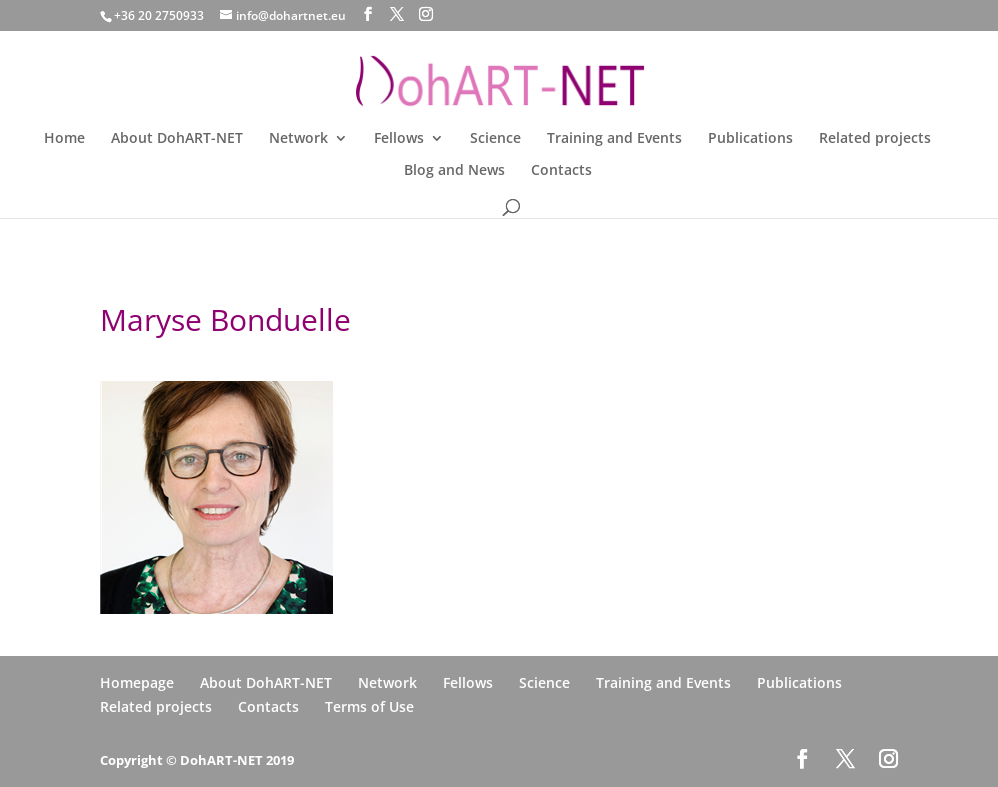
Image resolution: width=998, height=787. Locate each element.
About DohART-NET (177, 139)
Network (298, 139)
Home (64, 139)
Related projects (875, 139)
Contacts (561, 171)
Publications (750, 139)
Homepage (137, 682)
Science (495, 139)
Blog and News (454, 171)
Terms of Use (369, 706)
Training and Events (614, 139)
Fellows (399, 139)
